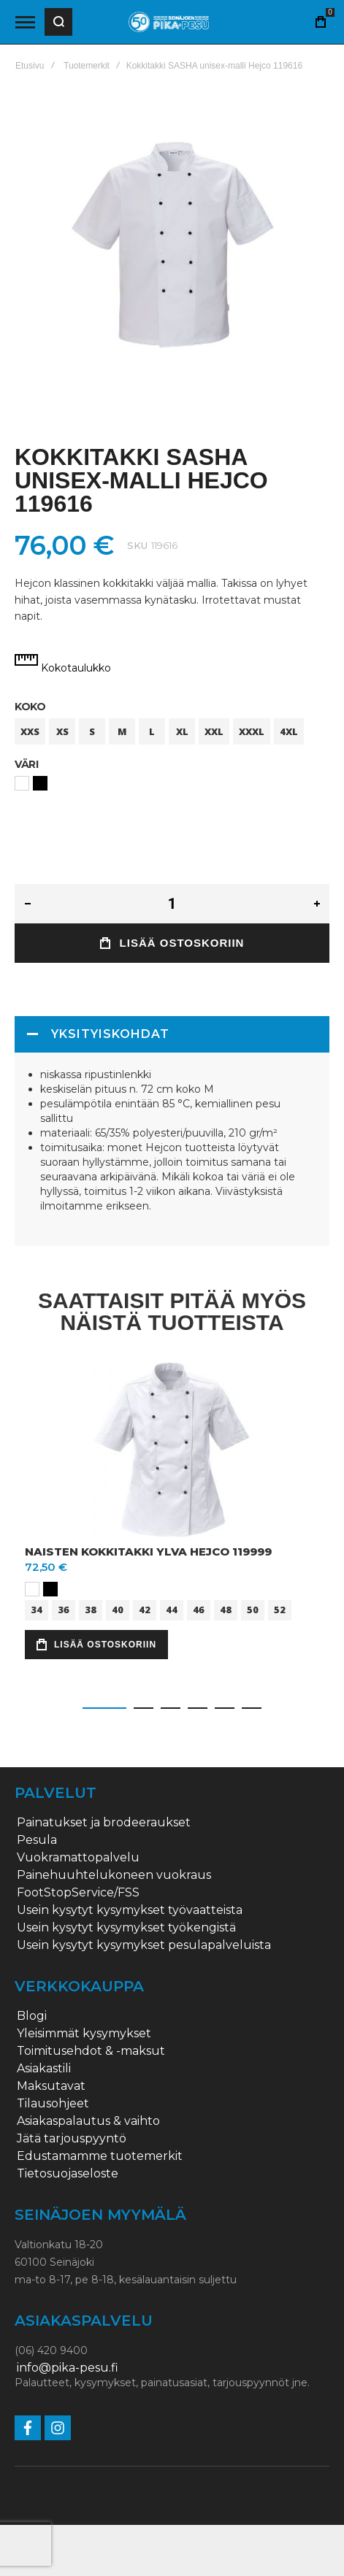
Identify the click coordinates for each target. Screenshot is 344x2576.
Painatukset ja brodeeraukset (104, 1822)
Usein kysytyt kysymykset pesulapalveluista (144, 1945)
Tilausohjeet (53, 2103)
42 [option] (144, 1609)
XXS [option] (29, 731)
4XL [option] (289, 731)
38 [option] (90, 1609)
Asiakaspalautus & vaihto (88, 2121)
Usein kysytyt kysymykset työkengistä (126, 1927)
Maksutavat (51, 2086)
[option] (22, 783)
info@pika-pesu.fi (67, 2368)
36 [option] (63, 1609)
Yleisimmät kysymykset (84, 2033)
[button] (104, 1708)
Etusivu (29, 66)
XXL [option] (214, 731)
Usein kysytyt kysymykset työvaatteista (129, 1910)
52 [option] (280, 1609)
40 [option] (117, 1609)
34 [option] (36, 1609)
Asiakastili (44, 2068)
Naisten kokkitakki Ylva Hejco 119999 (148, 1551)
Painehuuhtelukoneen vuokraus (114, 1875)
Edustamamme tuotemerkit (100, 2156)
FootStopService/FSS (78, 1892)
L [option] (152, 731)
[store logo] (169, 22)
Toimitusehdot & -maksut (91, 2051)
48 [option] (226, 1609)
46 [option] (199, 1609)
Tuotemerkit (87, 66)
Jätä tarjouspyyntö (71, 2138)
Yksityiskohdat (110, 1034)
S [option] (92, 731)
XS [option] (62, 731)
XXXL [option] (251, 731)
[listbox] (172, 733)
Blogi (32, 2016)
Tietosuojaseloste (67, 2173)
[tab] (172, 1034)
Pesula (37, 1840)
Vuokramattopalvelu (78, 1857)
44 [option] (171, 1609)
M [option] (122, 731)
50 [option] (253, 1609)
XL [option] (182, 731)
